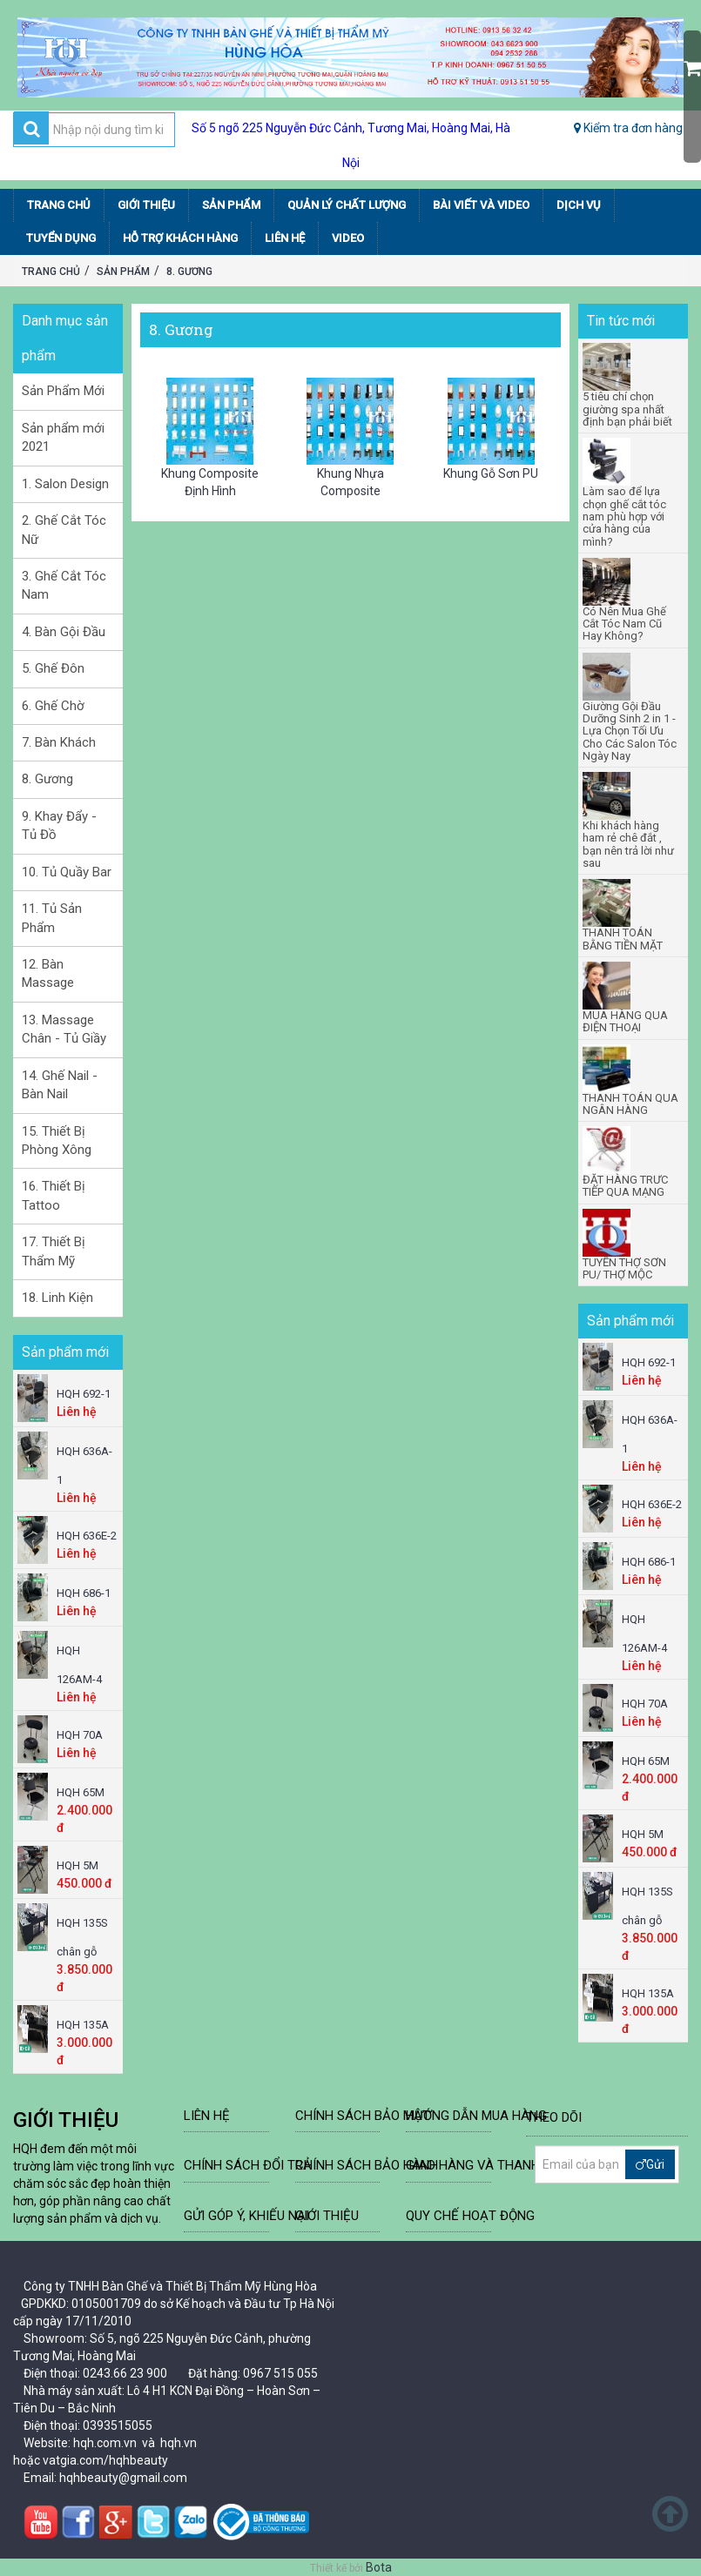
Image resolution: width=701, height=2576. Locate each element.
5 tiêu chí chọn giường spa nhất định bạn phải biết (627, 409)
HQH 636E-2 (87, 1535)
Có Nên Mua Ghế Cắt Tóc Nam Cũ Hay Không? (624, 624)
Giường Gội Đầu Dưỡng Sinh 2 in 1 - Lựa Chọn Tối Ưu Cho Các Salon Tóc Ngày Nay (630, 731)
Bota (379, 2567)
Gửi (650, 2164)
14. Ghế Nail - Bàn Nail (60, 1085)
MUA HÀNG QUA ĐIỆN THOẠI (625, 1022)
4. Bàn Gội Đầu (63, 632)
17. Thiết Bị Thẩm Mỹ (53, 1251)
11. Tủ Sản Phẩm (52, 918)
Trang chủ (51, 271)
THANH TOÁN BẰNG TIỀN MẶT (623, 939)
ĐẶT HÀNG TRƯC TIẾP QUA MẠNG (625, 1186)
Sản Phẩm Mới (63, 391)
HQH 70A (80, 1734)
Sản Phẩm (123, 271)
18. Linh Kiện (57, 1297)
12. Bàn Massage (48, 973)
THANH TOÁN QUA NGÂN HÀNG (630, 1104)
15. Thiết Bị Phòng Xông (56, 1140)
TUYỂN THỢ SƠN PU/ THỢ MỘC (624, 1269)
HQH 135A (83, 2024)
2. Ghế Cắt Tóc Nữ (64, 530)
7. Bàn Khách (59, 742)
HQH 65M (80, 1792)
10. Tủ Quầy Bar (66, 872)
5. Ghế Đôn (53, 668)
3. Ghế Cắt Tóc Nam (64, 585)
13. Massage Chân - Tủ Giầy (64, 1029)
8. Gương (189, 271)
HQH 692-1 (84, 1393)
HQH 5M (77, 1865)
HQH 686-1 (84, 1593)
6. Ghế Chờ (53, 706)
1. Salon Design (65, 484)
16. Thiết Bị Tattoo (53, 1195)
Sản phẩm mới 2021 (63, 437)
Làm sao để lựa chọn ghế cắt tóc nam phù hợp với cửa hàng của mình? (624, 516)
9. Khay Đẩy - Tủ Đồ (59, 825)
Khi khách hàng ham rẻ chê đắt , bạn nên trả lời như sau (628, 844)
